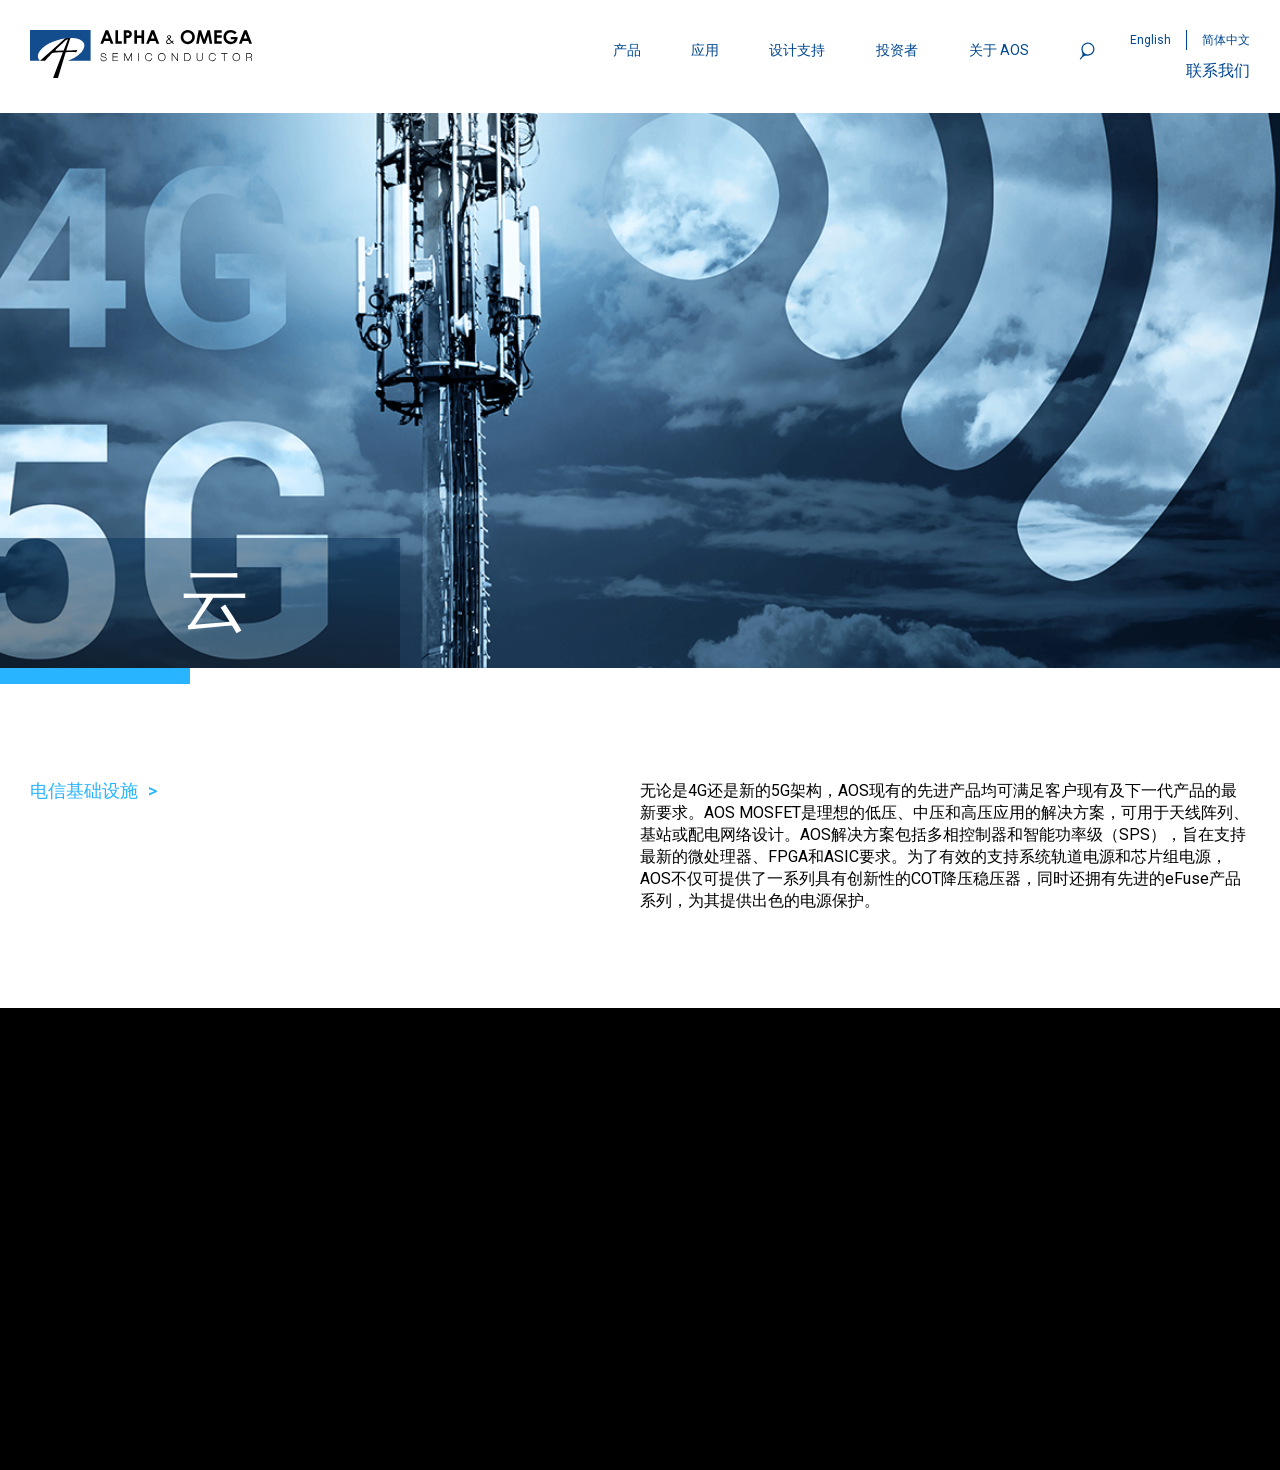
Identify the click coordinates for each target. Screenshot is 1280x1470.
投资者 (897, 50)
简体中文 (1226, 40)
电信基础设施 (84, 790)
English (1150, 40)
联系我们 (1218, 70)
